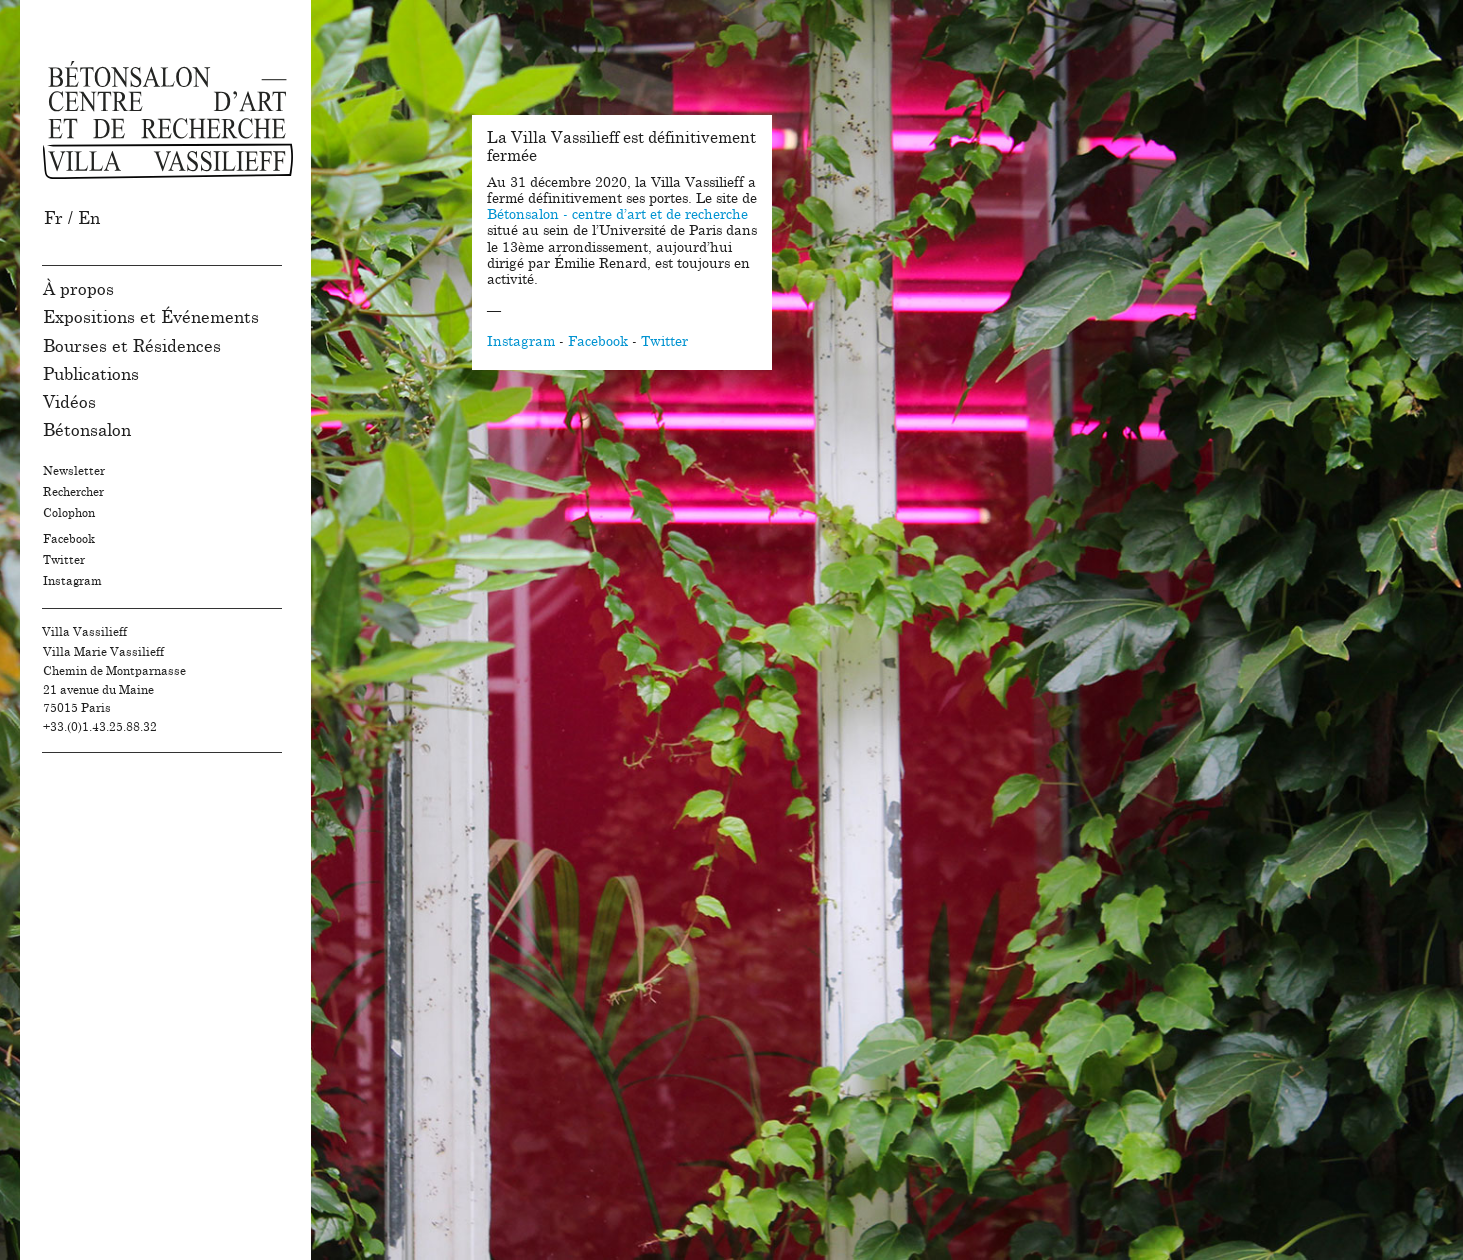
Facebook (69, 539)
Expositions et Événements (151, 317)
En (89, 218)
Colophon (69, 513)
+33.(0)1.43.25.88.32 (100, 727)
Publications (91, 374)
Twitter (64, 560)
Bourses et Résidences (132, 346)
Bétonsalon (87, 430)
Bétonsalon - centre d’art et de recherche (617, 215)
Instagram (72, 581)
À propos (78, 289)
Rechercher (73, 492)
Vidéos (69, 402)
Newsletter (74, 471)
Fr (53, 218)
